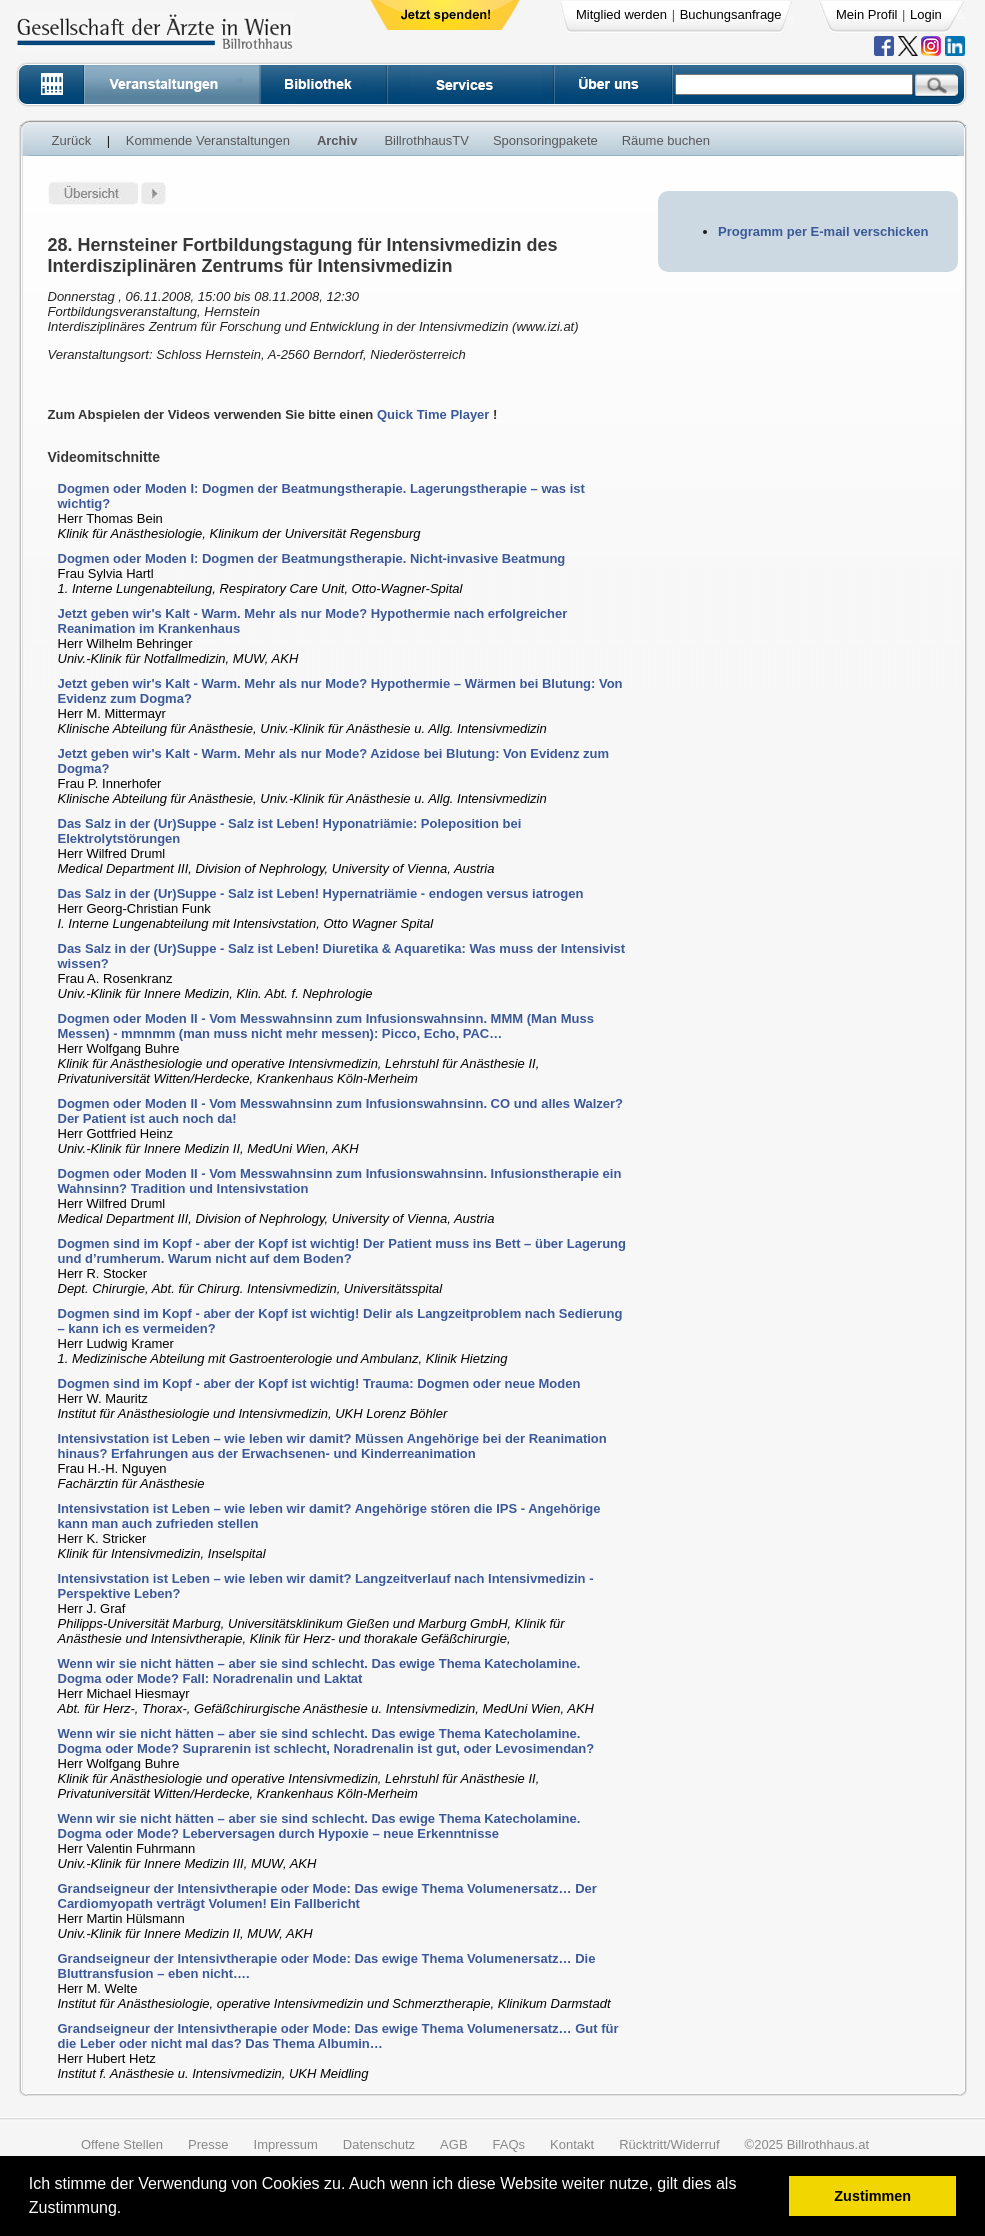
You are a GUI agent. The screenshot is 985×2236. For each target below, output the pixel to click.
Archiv (337, 140)
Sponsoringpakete (545, 140)
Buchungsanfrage (731, 14)
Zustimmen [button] (872, 2196)
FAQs (509, 2144)
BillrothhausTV (426, 140)
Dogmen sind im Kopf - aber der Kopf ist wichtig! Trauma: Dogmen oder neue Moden (319, 1383)
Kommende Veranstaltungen (208, 140)
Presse (208, 2144)
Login (926, 14)
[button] (128, 2210)
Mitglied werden (621, 14)
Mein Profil (866, 14)
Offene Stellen (122, 2144)
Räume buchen (666, 140)
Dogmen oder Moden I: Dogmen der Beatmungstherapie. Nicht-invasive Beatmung (312, 558)
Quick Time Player (433, 414)
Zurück (72, 140)
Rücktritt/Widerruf (669, 2144)
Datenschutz (379, 2144)
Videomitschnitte (104, 457)
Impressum (286, 2144)
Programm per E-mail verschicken (823, 231)
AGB (453, 2144)
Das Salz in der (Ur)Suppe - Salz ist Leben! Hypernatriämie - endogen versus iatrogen (321, 893)
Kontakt (572, 2144)
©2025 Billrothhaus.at (807, 2144)
